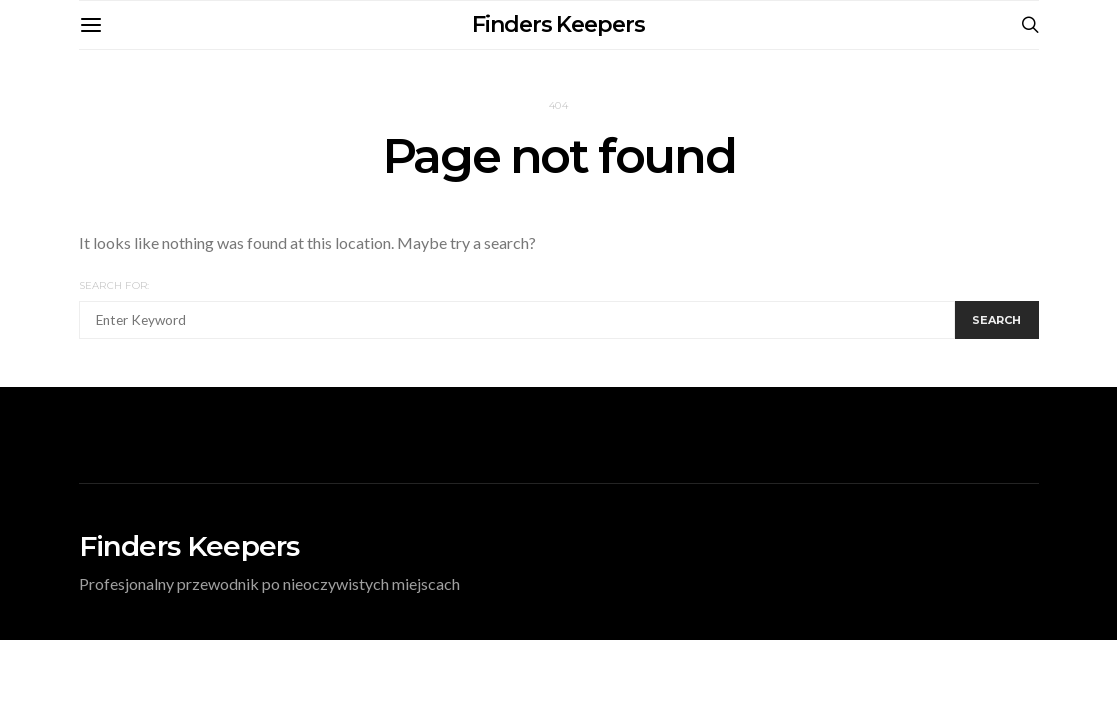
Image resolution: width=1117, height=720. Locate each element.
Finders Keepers (558, 24)
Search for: (114, 285)
